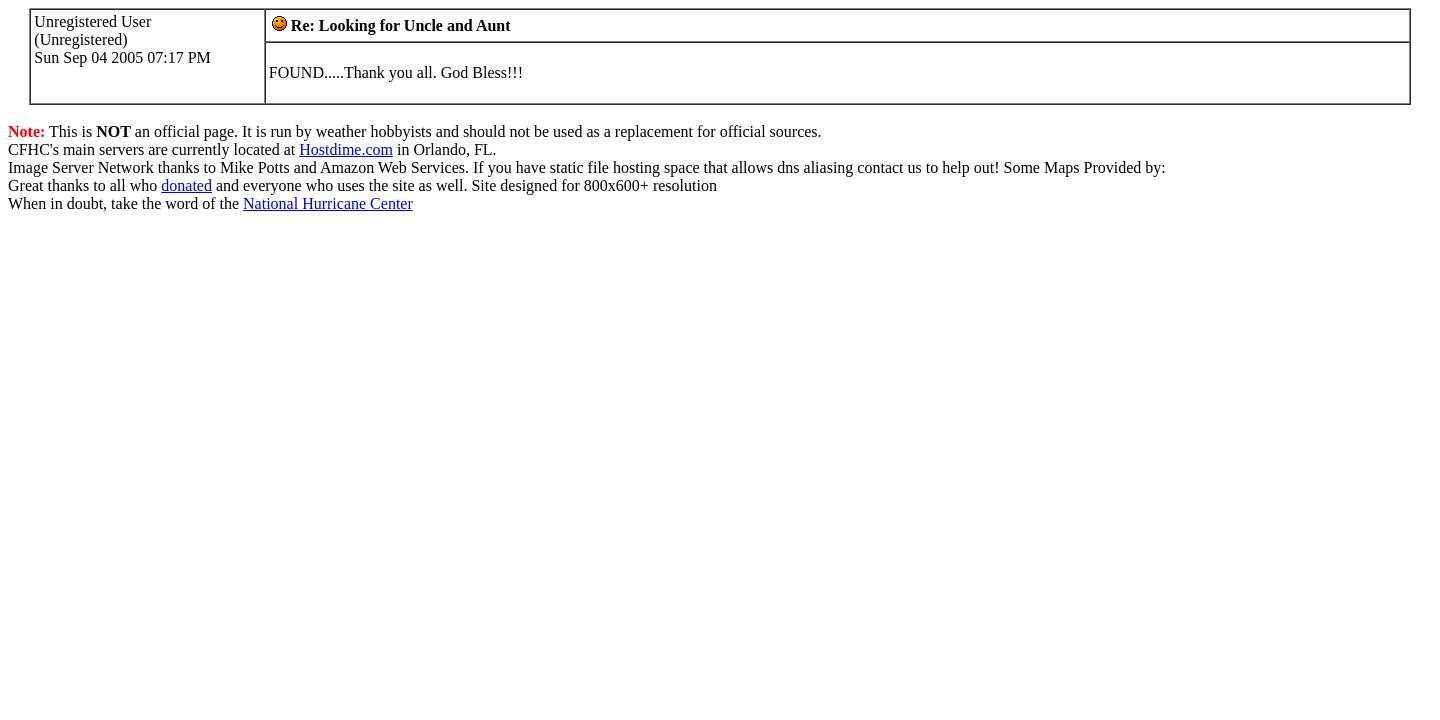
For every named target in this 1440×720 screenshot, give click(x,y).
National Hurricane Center (328, 203)
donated (186, 185)
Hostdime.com (346, 149)
